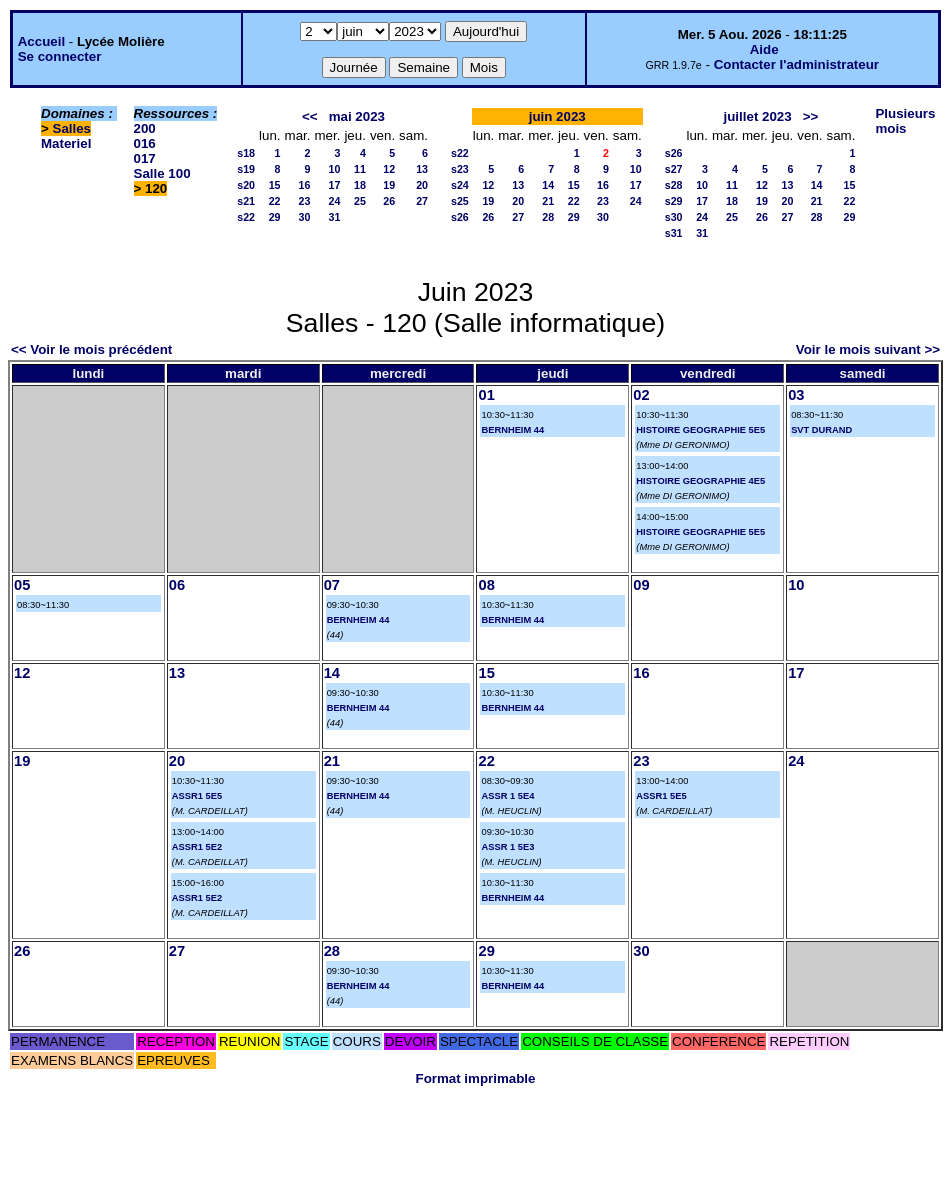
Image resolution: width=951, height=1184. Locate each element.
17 (335, 185)
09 (641, 585)
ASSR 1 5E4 (507, 796)
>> (811, 116)
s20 (246, 185)
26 (389, 201)
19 (389, 185)
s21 (246, 201)
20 (422, 185)
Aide (764, 49)
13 (422, 169)
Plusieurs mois (905, 121)
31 (335, 217)
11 (360, 169)
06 (177, 585)
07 (332, 585)
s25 (460, 201)
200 (145, 128)
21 (548, 201)
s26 (460, 217)
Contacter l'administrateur (796, 64)
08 (486, 585)
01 (486, 395)
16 (305, 185)
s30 (674, 217)
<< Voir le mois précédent (91, 349)
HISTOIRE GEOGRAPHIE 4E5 (700, 481)
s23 (460, 169)
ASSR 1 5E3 (507, 847)
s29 (674, 201)
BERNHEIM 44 (512, 430)
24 (335, 201)
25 (360, 201)
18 (360, 185)
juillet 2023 (758, 116)
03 (796, 395)
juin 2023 (557, 116)
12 (389, 169)
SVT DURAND (821, 430)
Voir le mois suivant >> (868, 349)
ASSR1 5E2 (197, 847)
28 (548, 217)
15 (275, 185)
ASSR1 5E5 (197, 796)
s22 (246, 217)
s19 (246, 169)
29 (275, 217)
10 (335, 169)
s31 (674, 233)
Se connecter (60, 56)
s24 (460, 185)
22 (275, 201)
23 (305, 201)
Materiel (66, 143)
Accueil (41, 41)
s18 (246, 153)
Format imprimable (476, 1078)
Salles (72, 128)
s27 (674, 169)
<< (310, 116)
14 (548, 185)
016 (145, 143)
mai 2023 (357, 116)
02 (641, 395)
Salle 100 (162, 173)
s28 (674, 185)
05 (22, 585)
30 (305, 217)
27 (422, 201)
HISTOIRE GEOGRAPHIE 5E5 (700, 430)
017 (145, 158)
